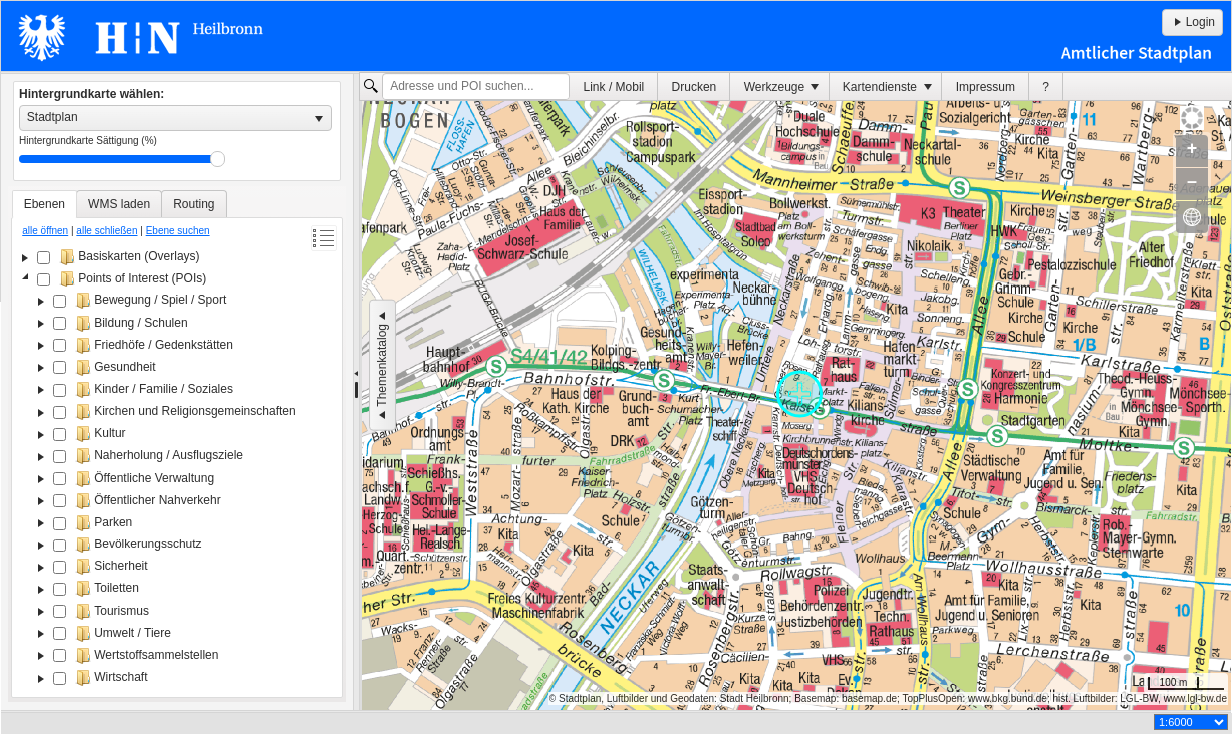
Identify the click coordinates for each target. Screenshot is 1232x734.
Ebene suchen (178, 230)
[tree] (177, 469)
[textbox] (476, 87)
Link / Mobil (614, 87)
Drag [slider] (217, 159)
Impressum (985, 87)
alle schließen (106, 230)
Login (1192, 22)
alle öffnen (45, 230)
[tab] (44, 204)
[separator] (356, 392)
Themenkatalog (382, 365)
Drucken (694, 87)
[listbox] (175, 118)
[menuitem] (614, 86)
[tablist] (177, 444)
